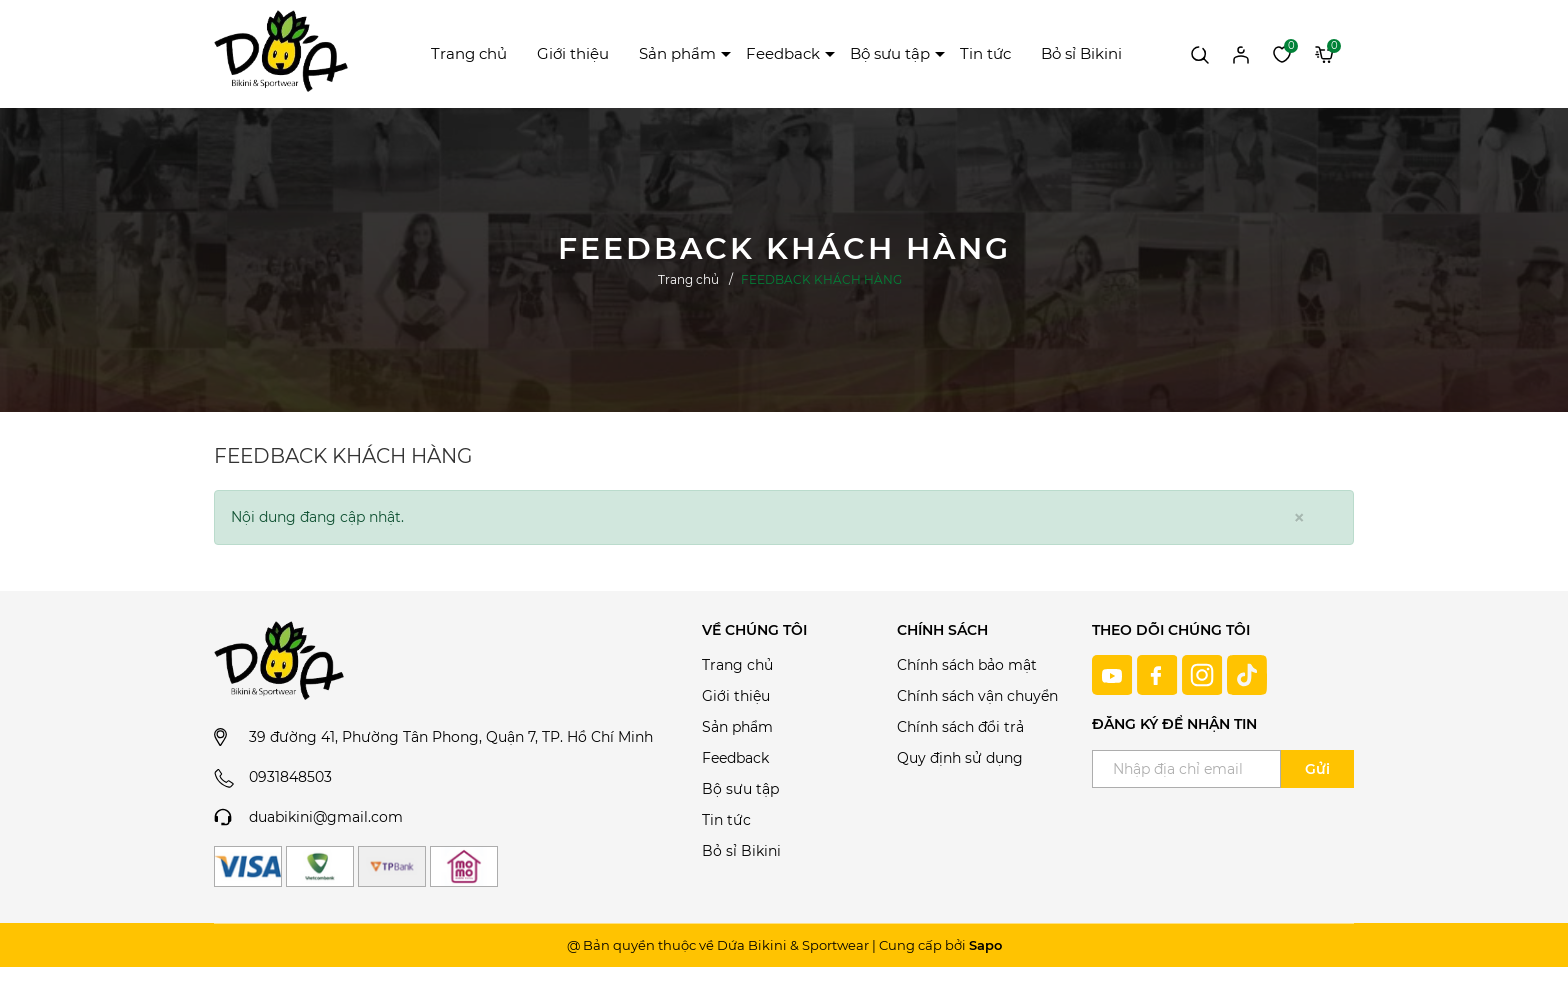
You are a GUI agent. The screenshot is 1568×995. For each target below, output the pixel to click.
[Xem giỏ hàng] (1324, 53)
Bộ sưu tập (890, 53)
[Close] (1299, 517)
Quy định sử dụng (960, 758)
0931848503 (290, 777)
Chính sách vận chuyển (977, 696)
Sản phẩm (677, 53)
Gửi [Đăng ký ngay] (1317, 769)
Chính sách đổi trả (960, 727)
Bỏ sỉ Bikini (1081, 53)
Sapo (985, 945)
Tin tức (985, 53)
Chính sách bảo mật (967, 665)
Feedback (783, 53)
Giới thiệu (573, 53)
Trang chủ (469, 53)
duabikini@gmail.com (326, 817)
